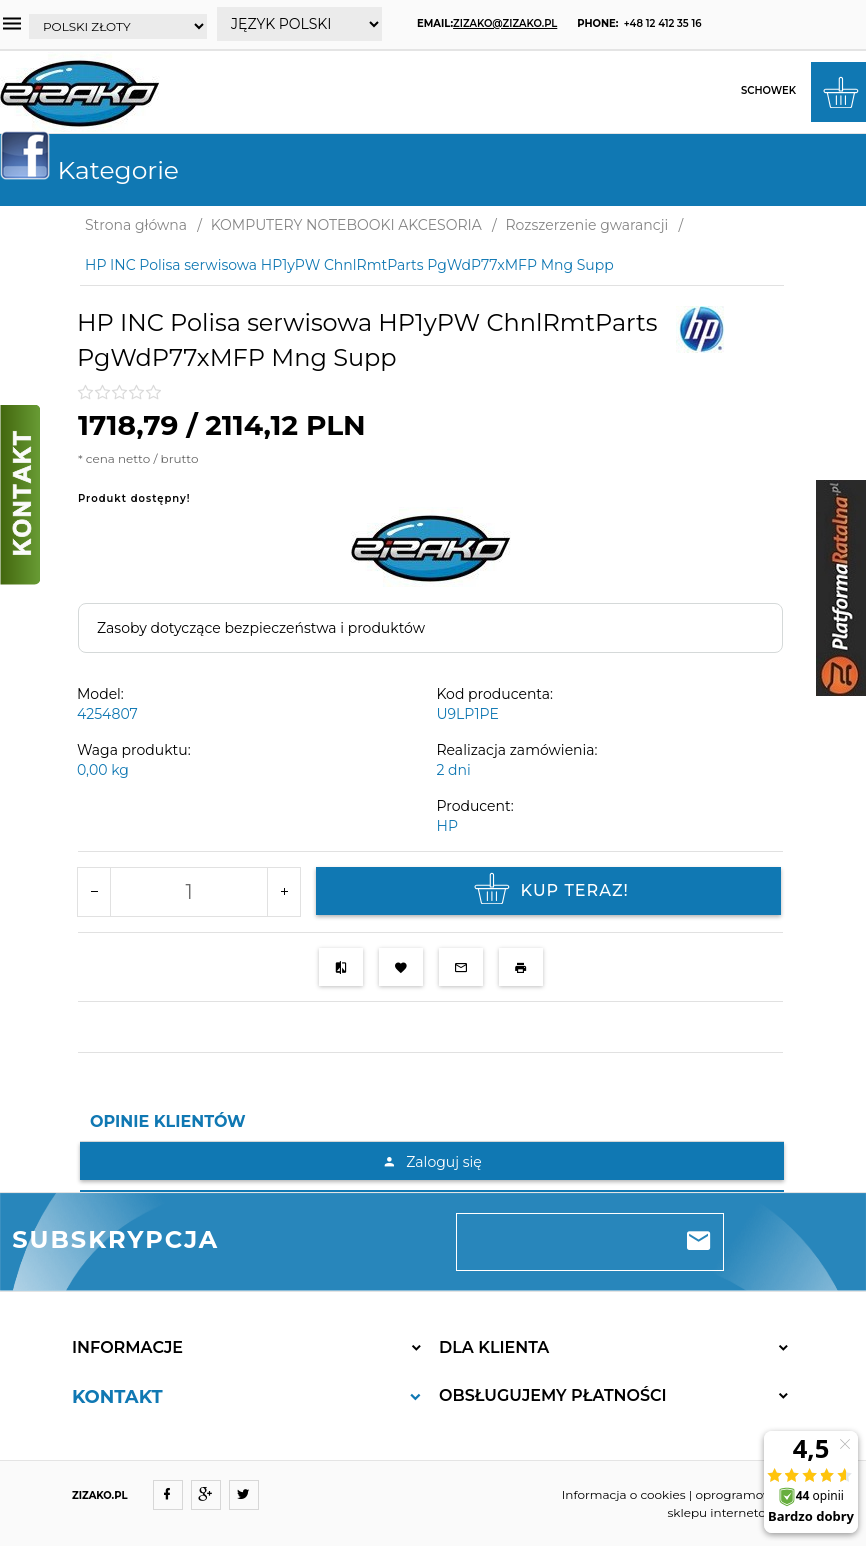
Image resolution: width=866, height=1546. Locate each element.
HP (447, 826)
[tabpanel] (432, 1166)
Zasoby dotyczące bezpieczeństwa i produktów (261, 628)
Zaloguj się (431, 1162)
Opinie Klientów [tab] (168, 1121)
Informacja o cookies (624, 1494)
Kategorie (97, 170)
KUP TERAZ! (549, 891)
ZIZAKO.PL (100, 1495)
